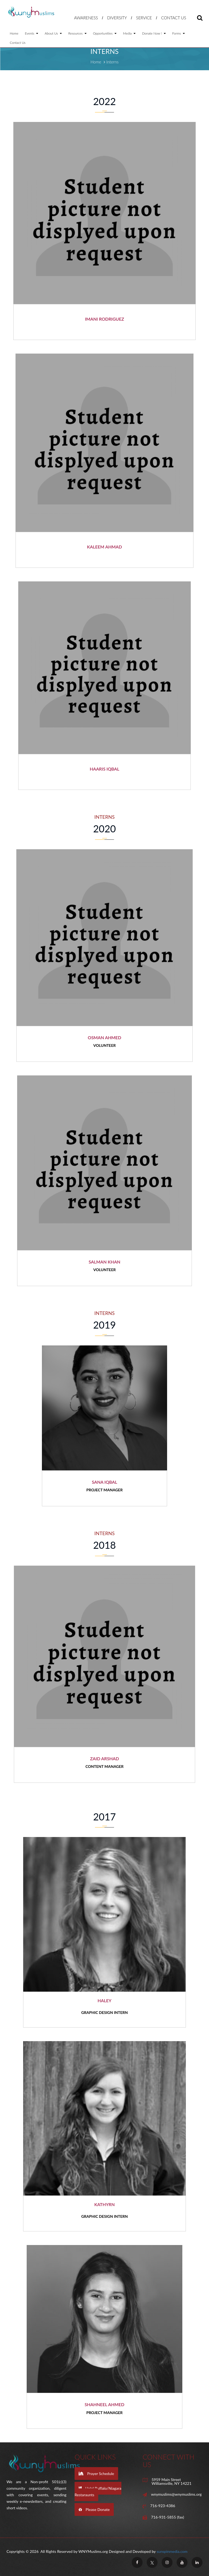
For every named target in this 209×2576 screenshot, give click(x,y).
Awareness (86, 17)
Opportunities (104, 33)
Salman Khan (104, 1261)
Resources (77, 33)
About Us (53, 33)
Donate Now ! (154, 33)
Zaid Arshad (104, 1758)
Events (31, 33)
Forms (178, 33)
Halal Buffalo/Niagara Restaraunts (98, 2491)
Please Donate (94, 2509)
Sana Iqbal (104, 1482)
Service (144, 17)
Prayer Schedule (96, 2473)
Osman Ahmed (104, 1037)
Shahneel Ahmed (104, 2404)
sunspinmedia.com (172, 2551)
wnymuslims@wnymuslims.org (176, 2494)
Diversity (117, 17)
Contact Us (173, 17)
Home (14, 33)
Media (129, 33)
